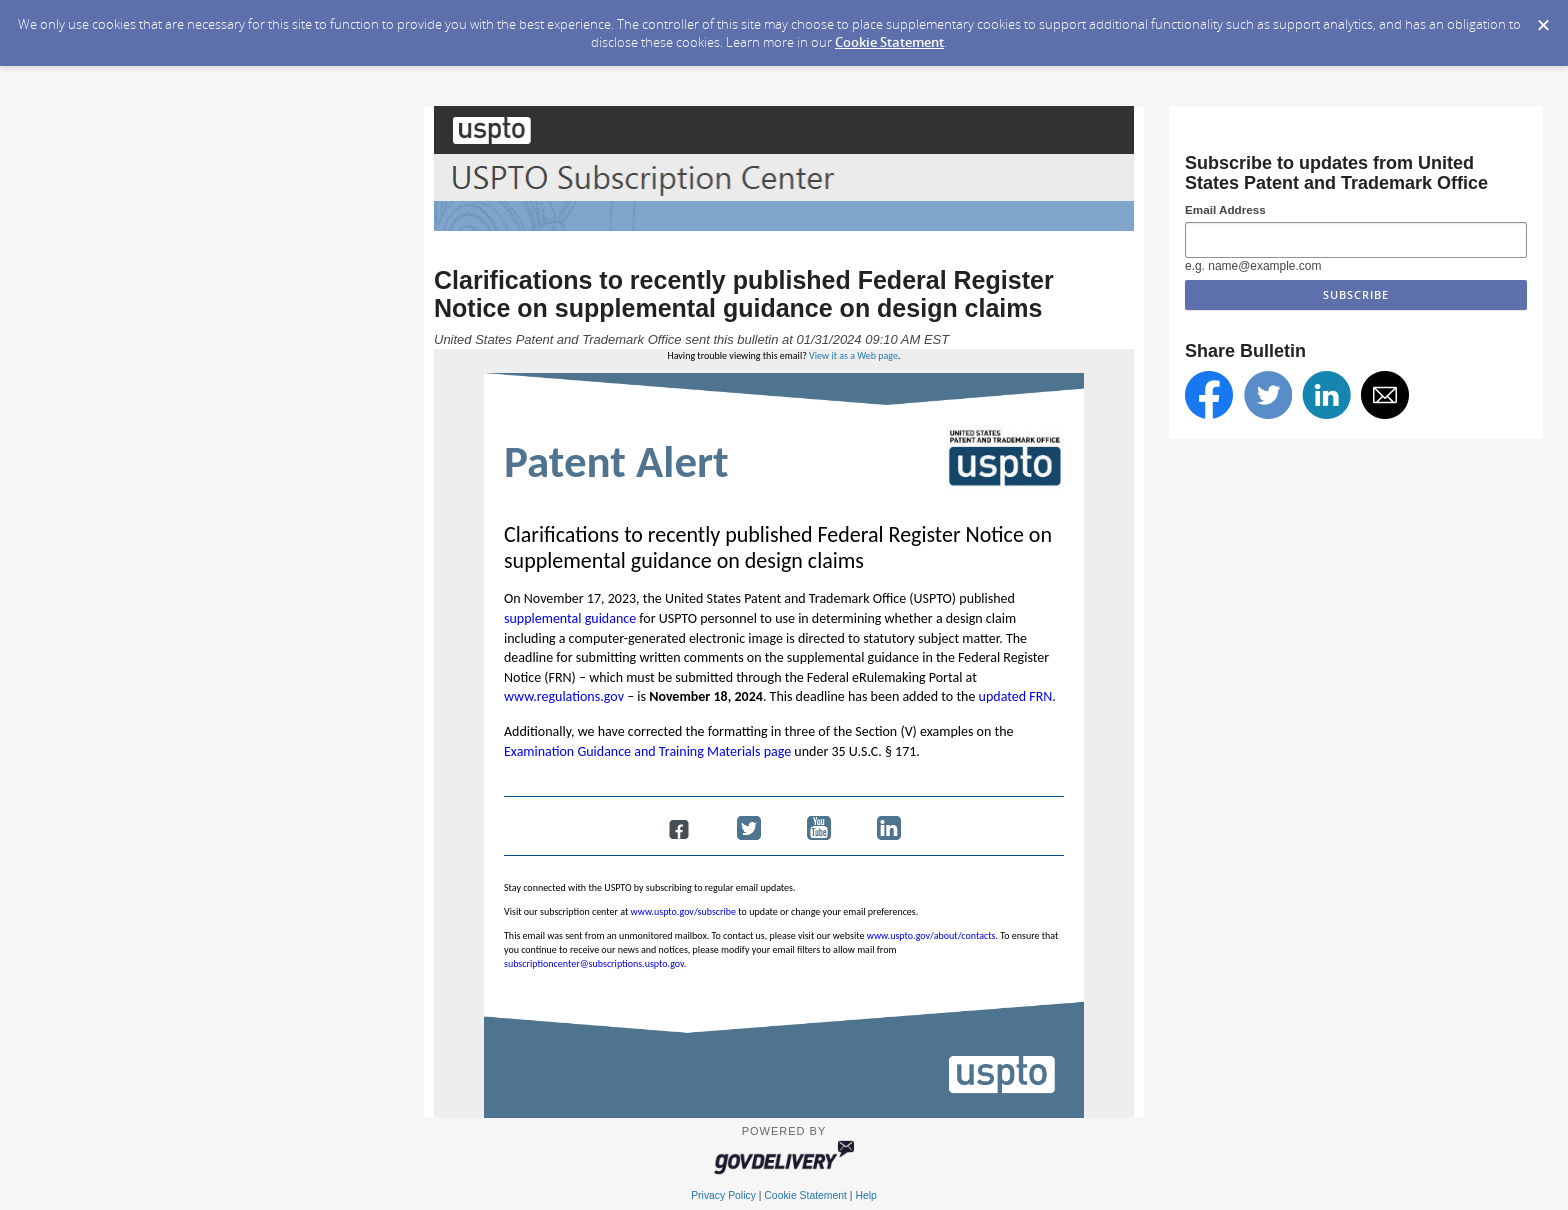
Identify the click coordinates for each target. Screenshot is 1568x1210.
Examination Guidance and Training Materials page (647, 751)
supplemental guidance (570, 618)
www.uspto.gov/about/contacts (931, 935)
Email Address (1225, 209)
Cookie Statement (889, 42)
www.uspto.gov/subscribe (684, 911)
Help (865, 1195)
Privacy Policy (723, 1195)
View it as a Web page (853, 355)
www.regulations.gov (564, 696)
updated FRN (1016, 696)
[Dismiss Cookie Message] (1543, 19)
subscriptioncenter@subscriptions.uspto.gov (594, 963)
